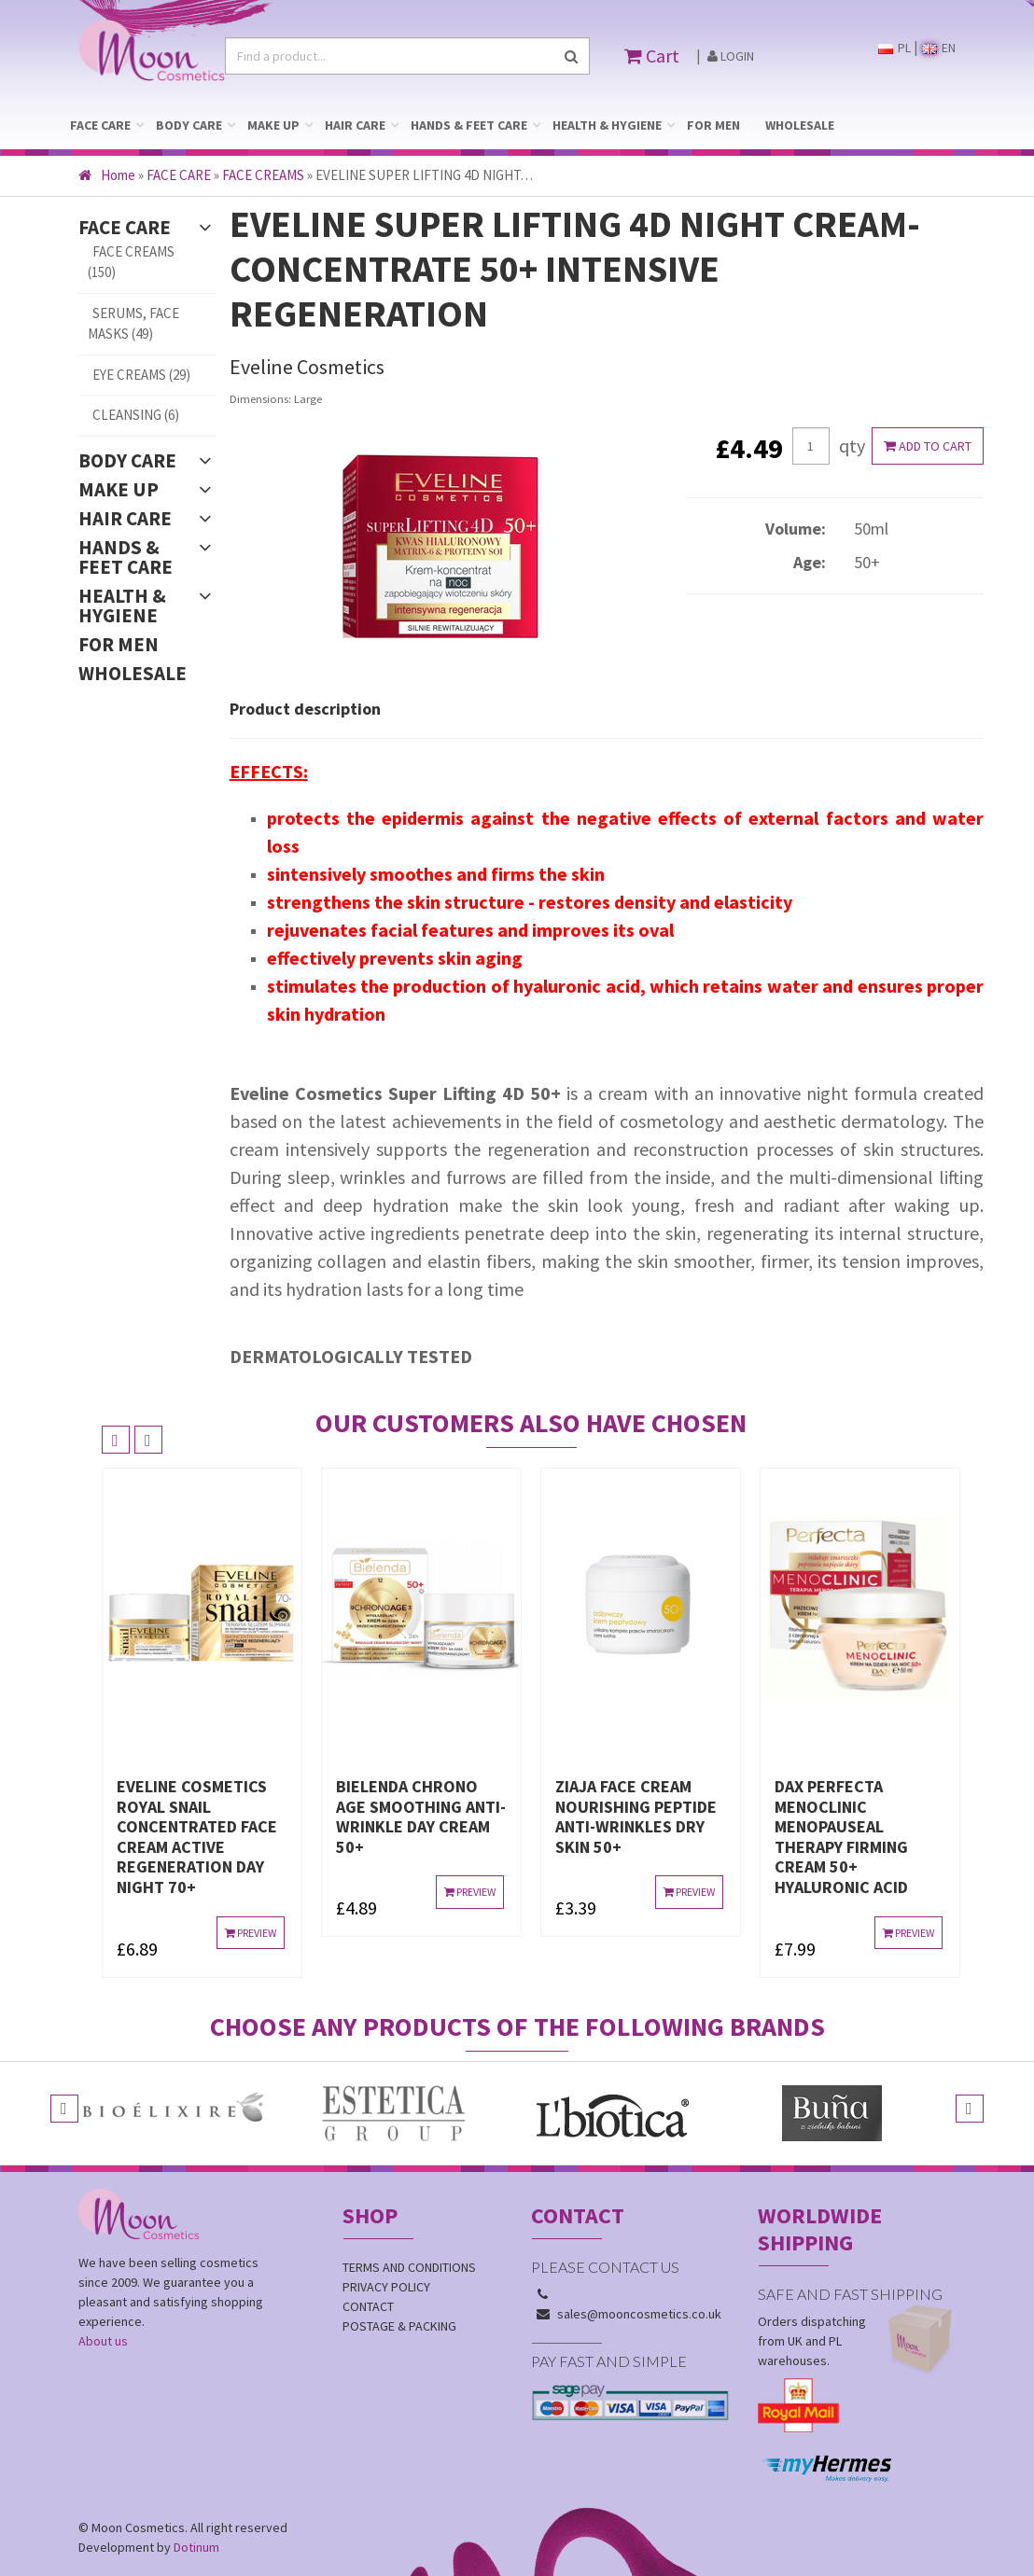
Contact (368, 2306)
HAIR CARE (355, 125)
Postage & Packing (399, 2326)
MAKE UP (273, 125)
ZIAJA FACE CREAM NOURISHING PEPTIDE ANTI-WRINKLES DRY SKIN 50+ (636, 1816)
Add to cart (927, 446)
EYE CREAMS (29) (141, 374)
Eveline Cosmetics (307, 367)
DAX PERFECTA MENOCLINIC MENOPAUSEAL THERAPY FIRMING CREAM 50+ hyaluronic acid (841, 1836)
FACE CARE (100, 125)
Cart (651, 55)
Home (106, 175)
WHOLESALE (799, 125)
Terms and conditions (409, 2267)
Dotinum (196, 2547)
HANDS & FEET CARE (469, 125)
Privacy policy (386, 2286)
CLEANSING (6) (135, 415)
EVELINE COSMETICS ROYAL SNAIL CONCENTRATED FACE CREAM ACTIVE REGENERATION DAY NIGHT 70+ (197, 1836)
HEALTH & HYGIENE (607, 125)
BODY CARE (189, 125)
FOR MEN (713, 125)
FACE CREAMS (263, 175)
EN (939, 47)
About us (103, 2340)
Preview (250, 1933)
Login (730, 56)
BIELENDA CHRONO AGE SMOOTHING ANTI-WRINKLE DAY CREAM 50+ (421, 1816)
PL (894, 47)
